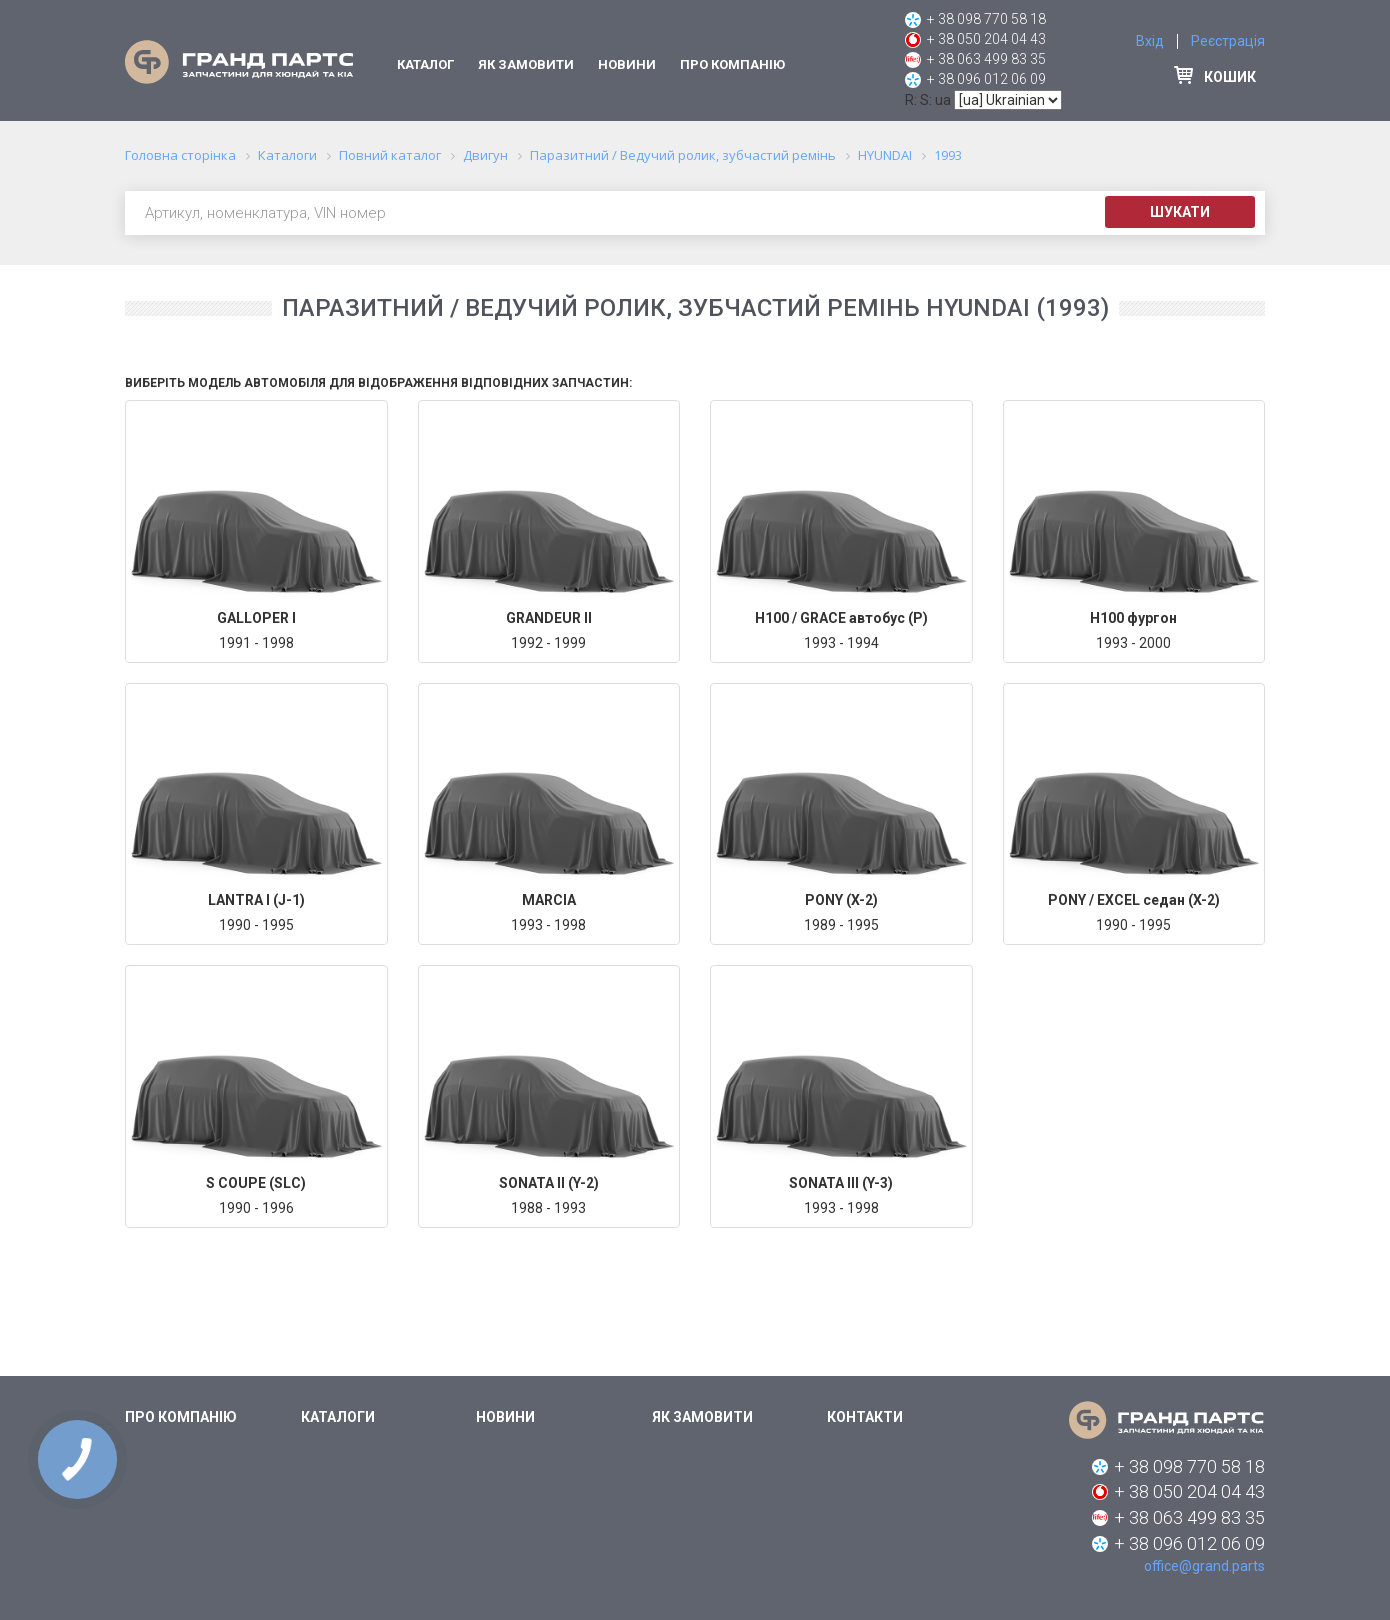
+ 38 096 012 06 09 (986, 79)
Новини (627, 64)
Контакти (865, 1417)
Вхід (1150, 41)
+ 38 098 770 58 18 (986, 19)
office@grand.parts (1204, 1566)
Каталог (425, 64)
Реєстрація (1228, 41)
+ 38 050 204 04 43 (986, 39)
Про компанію (732, 64)
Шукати (1180, 212)
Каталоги (338, 1417)
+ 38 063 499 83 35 (986, 59)
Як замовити (526, 64)
